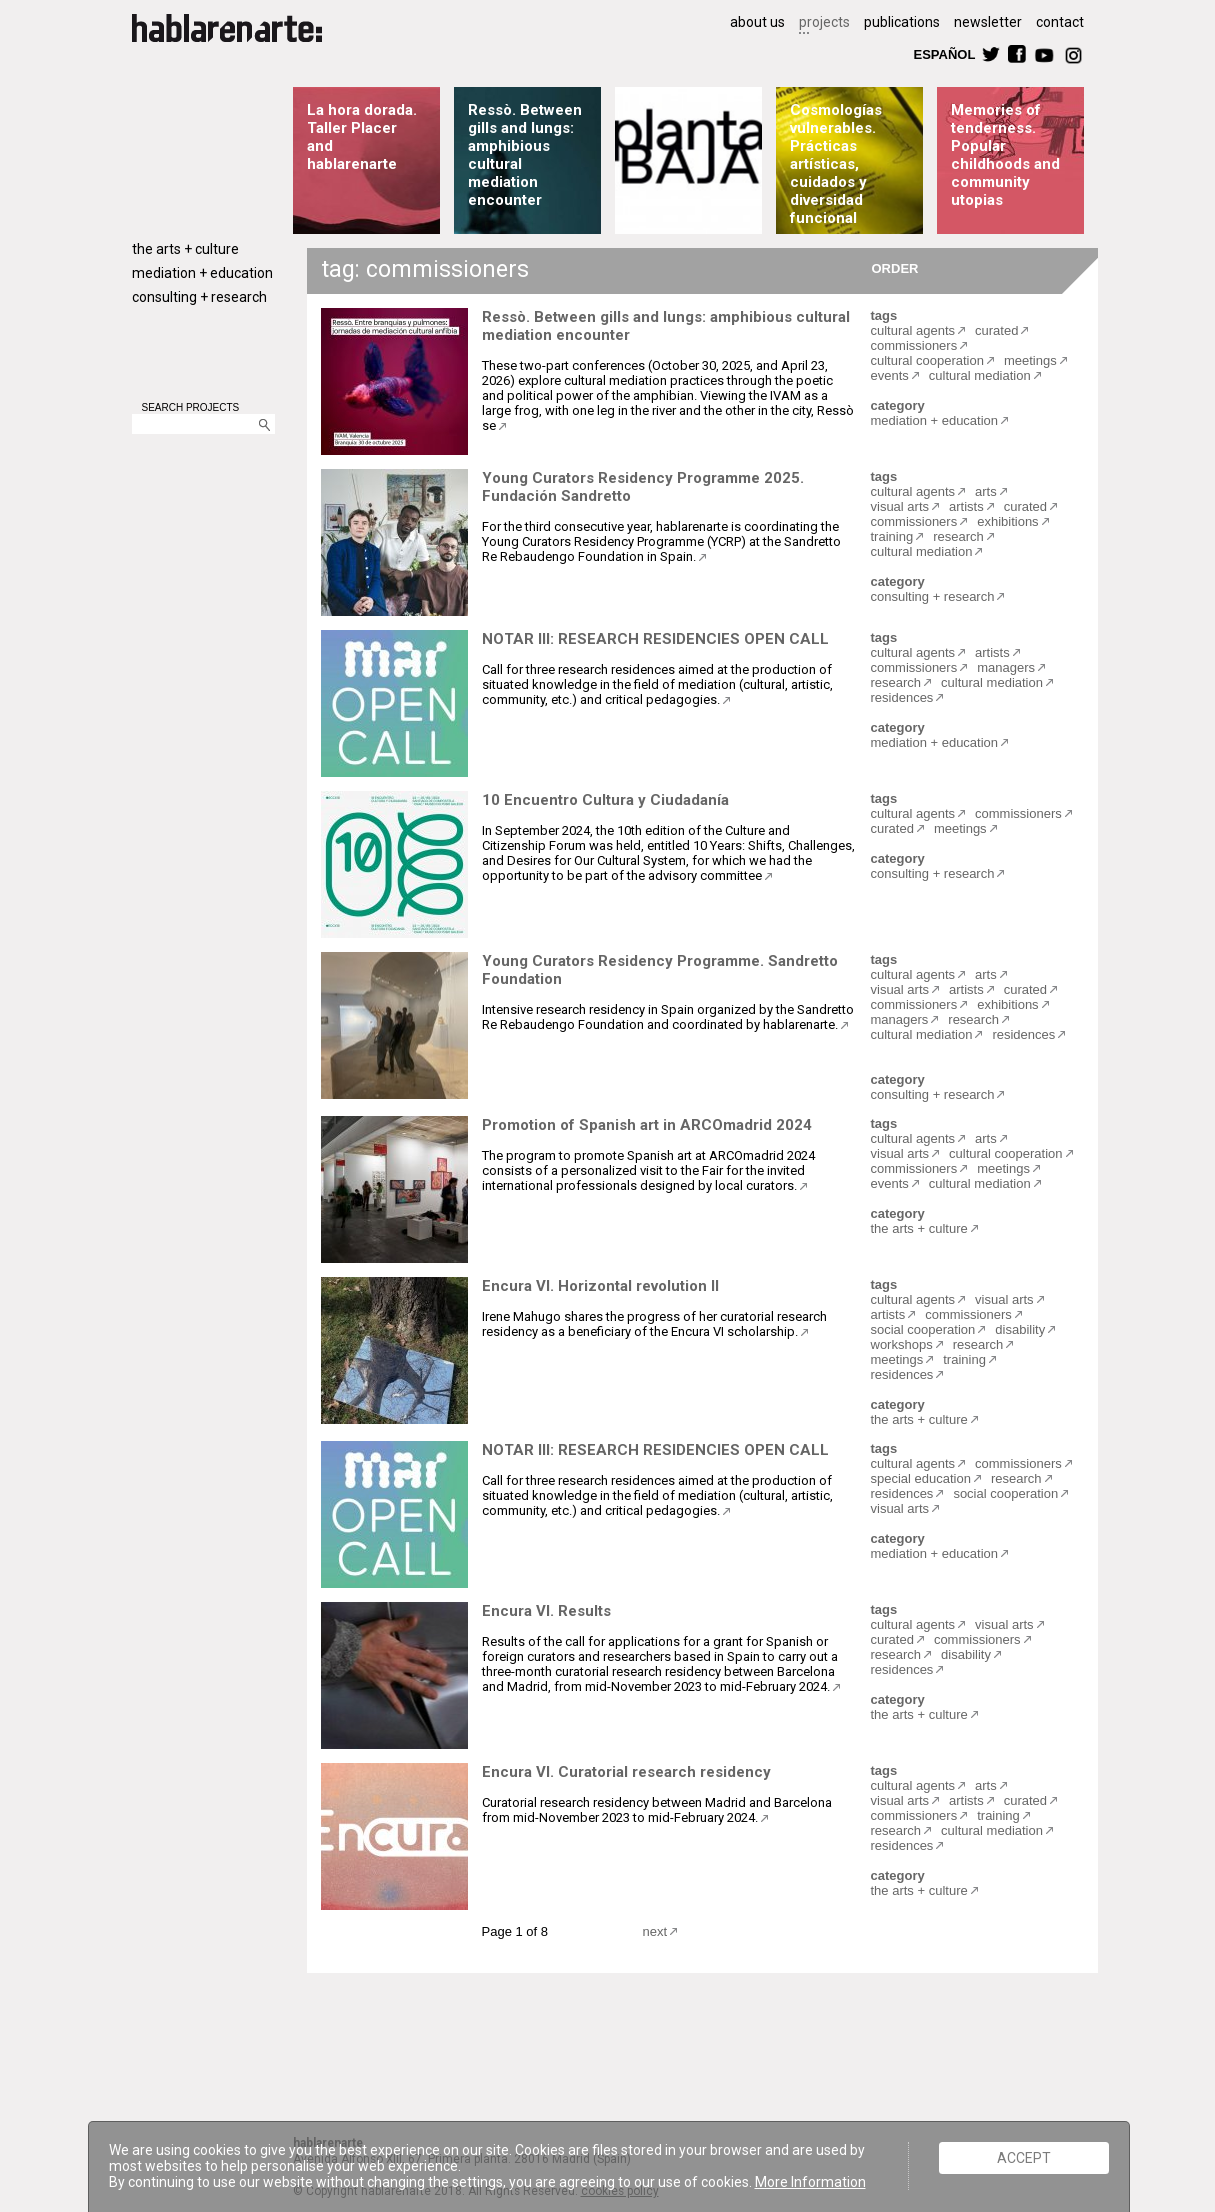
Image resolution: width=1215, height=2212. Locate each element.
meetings (1030, 360)
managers (1006, 667)
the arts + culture (185, 249)
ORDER (895, 267)
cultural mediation (980, 375)
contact (1060, 22)
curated (996, 330)
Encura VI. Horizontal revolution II (600, 1286)
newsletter (988, 22)
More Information (810, 2182)
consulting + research (199, 297)
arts (986, 491)
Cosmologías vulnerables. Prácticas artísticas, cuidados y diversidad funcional (836, 164)
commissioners (914, 345)
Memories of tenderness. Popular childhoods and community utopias (1005, 155)
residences (902, 697)
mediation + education (202, 273)
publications (902, 22)
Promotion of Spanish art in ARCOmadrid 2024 (647, 1125)
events (890, 375)
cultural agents (913, 330)
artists (966, 506)
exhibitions (1007, 521)
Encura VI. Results (546, 1611)
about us (757, 22)
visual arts (900, 506)
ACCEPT (1024, 2158)
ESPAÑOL (944, 53)
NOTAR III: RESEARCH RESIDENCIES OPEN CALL (655, 639)
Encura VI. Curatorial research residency (626, 1772)
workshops (902, 1344)
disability (1020, 1329)
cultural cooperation (927, 360)
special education (921, 1478)
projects (824, 22)
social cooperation (923, 1329)
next (655, 1931)
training (892, 536)
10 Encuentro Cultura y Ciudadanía (605, 800)
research (958, 536)
